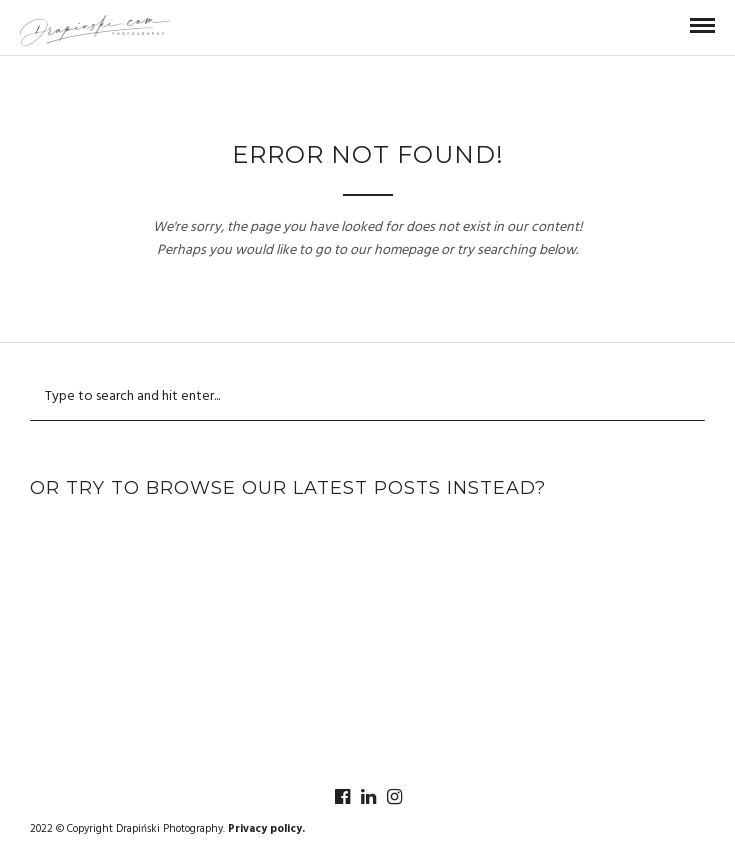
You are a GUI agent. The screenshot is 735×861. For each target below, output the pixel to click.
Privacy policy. (266, 829)
